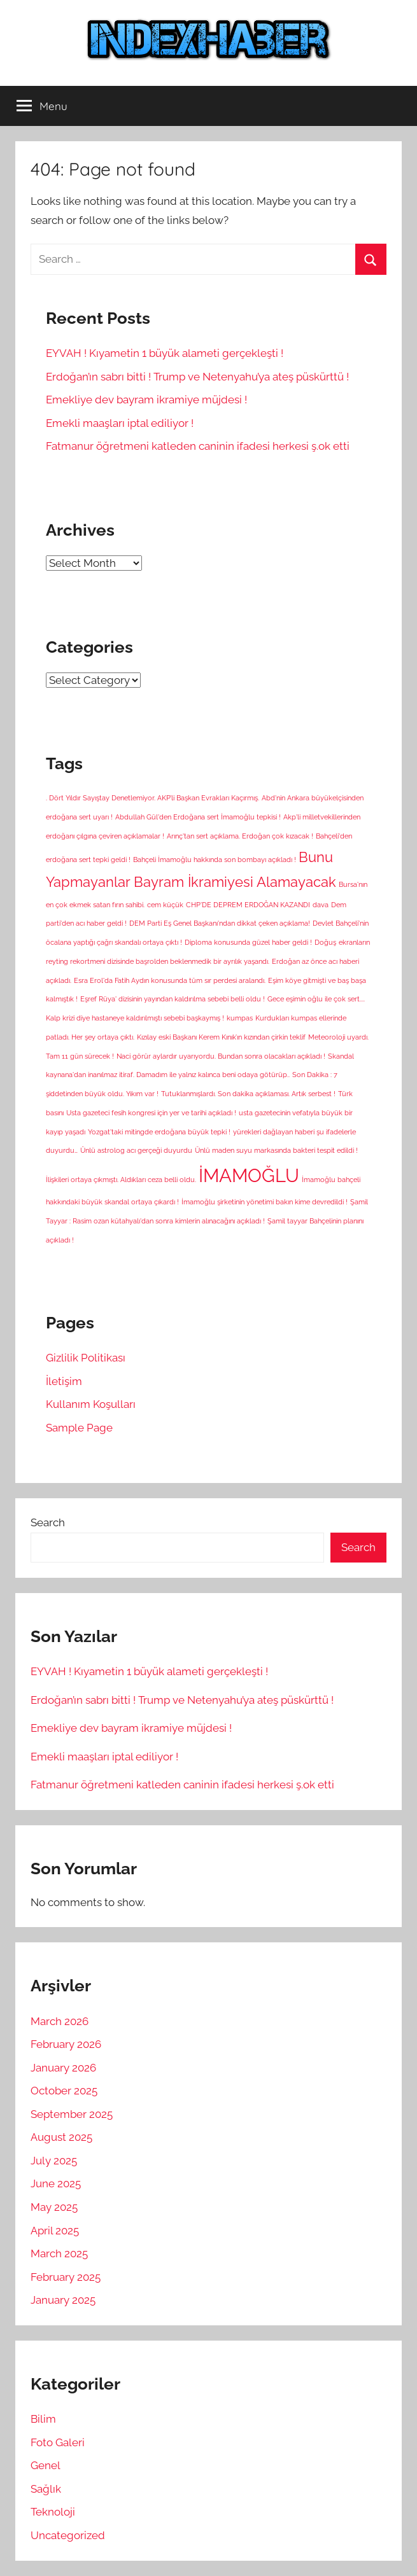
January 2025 (63, 2300)
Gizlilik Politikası (85, 1357)
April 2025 (55, 2230)
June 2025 (56, 2183)
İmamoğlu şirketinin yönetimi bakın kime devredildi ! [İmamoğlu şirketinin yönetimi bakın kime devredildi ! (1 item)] (264, 1202)
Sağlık (46, 2488)
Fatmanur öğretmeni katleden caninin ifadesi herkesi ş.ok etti (198, 446)
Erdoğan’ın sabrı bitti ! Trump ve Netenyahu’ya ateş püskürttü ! (197, 376)
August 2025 (61, 2137)
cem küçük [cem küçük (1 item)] (165, 905)
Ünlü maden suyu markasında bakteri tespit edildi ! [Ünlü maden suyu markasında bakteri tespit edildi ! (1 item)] (276, 1150)
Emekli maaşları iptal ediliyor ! (120, 423)
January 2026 (63, 2067)
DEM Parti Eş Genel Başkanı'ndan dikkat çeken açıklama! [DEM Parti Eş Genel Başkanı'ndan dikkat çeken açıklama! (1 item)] (219, 923)
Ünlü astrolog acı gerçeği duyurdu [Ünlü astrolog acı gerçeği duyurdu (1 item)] (136, 1150)
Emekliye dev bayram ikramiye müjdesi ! (146, 399)
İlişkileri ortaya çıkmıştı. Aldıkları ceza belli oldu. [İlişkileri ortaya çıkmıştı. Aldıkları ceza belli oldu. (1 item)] (121, 1179)
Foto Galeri (58, 2442)
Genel (45, 2465)
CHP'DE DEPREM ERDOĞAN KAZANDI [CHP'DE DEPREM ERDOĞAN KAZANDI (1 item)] (248, 905)
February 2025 (66, 2277)
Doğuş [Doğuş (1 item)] (325, 942)
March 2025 (59, 2253)
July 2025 (54, 2160)
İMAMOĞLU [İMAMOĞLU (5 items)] (249, 1175)
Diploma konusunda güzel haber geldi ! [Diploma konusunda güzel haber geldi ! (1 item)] (248, 942)
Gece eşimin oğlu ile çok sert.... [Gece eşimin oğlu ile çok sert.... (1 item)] (316, 999)
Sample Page (79, 1427)
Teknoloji (53, 2511)
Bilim (43, 2418)
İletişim (64, 1381)
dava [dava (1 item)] (321, 905)
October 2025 (64, 2090)
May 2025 (54, 2207)
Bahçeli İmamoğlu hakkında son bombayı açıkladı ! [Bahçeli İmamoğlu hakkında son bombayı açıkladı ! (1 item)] (214, 859)
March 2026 (59, 2021)
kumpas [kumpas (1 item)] (240, 1018)
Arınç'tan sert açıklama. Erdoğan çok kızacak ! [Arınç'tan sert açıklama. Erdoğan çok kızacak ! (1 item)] (240, 836)
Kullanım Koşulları (91, 1404)
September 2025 (72, 2114)
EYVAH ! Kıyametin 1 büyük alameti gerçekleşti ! (164, 353)
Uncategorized (68, 2535)
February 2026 (66, 2044)
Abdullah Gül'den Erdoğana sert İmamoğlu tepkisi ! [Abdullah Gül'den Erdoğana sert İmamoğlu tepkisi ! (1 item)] (198, 817)
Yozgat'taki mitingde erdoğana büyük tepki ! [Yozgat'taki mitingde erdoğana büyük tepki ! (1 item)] (159, 1132)
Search (48, 1522)
